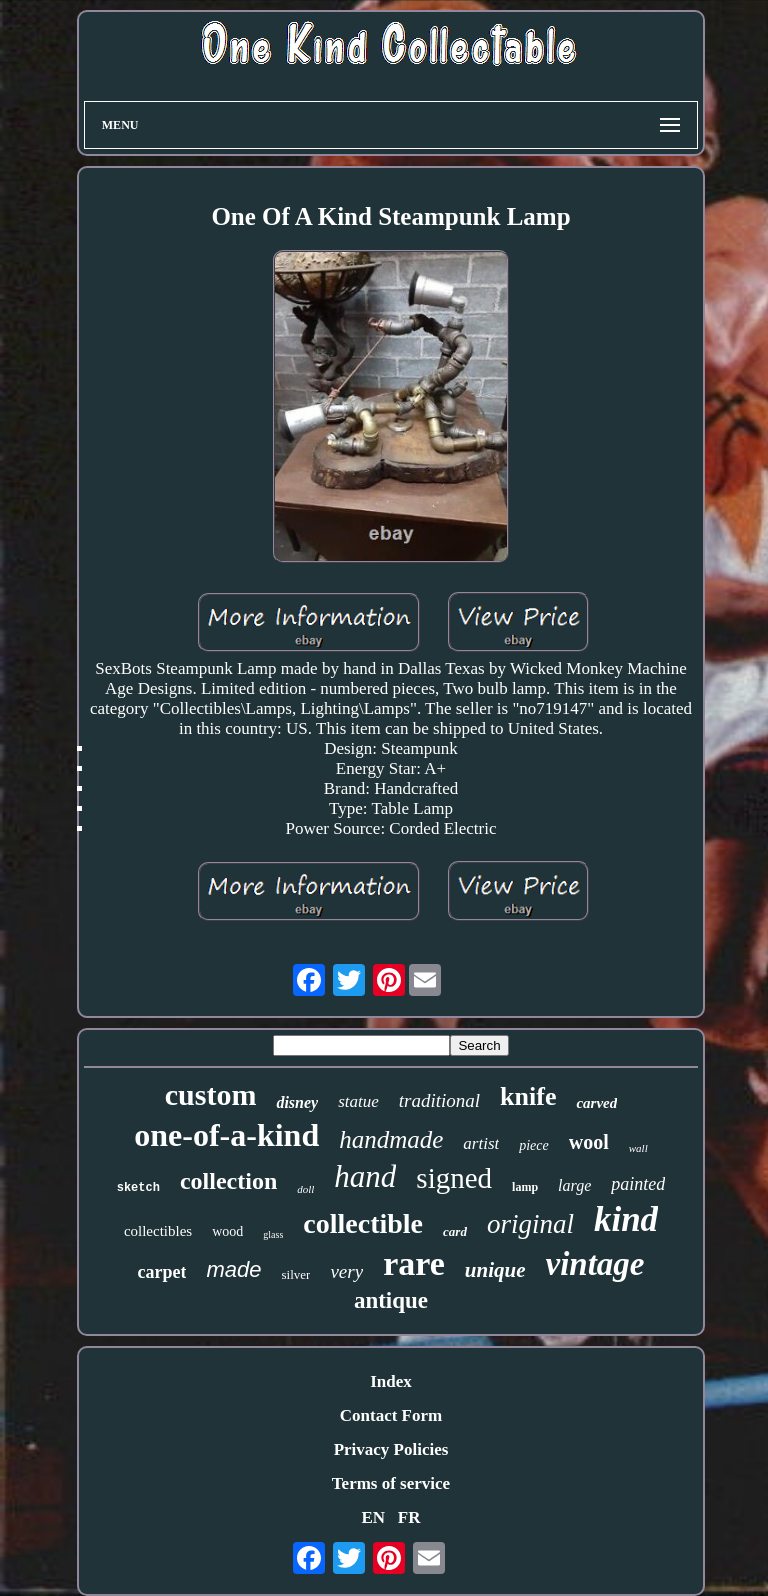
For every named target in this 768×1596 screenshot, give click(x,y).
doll (305, 1189)
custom (211, 1094)
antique (391, 1300)
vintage (595, 1264)
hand (365, 1176)
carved (596, 1103)
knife (528, 1096)
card (455, 1231)
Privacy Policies (391, 1449)
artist (481, 1143)
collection (228, 1181)
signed (454, 1178)
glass (273, 1234)
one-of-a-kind (226, 1135)
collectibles (158, 1231)
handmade (391, 1139)
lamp (525, 1187)
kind (626, 1219)
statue (358, 1101)
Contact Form (391, 1415)
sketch (138, 1188)
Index (391, 1381)
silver (296, 1274)
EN (373, 1517)
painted (638, 1184)
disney (297, 1102)
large (574, 1185)
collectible (363, 1223)
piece (534, 1145)
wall (638, 1148)
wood (227, 1231)
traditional (439, 1100)
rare (414, 1263)
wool (589, 1142)
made (233, 1269)
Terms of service (391, 1483)
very (346, 1271)
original (530, 1224)
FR (409, 1517)
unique (495, 1270)
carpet (162, 1272)
